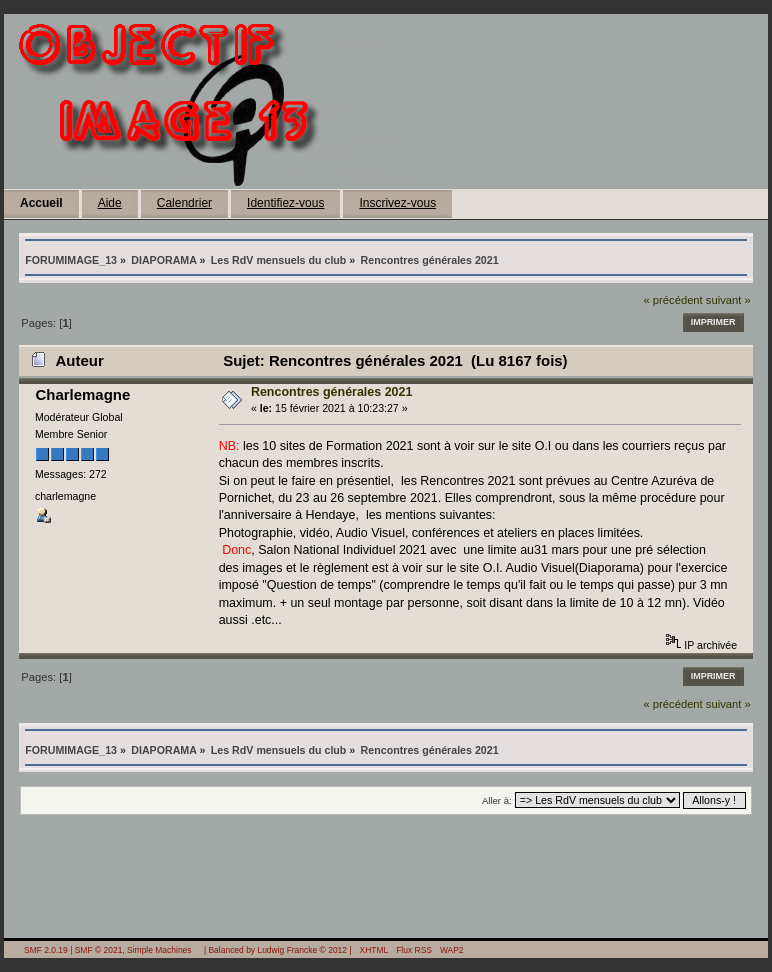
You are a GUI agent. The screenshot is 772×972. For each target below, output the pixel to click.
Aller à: (497, 800)
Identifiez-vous (285, 203)
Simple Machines (159, 950)
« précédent (672, 300)
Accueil (41, 203)
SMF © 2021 (99, 950)
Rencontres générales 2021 (332, 392)
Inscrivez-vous (397, 203)
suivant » (728, 300)
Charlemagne (82, 394)
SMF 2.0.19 (46, 950)
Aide (110, 203)
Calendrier (184, 203)
